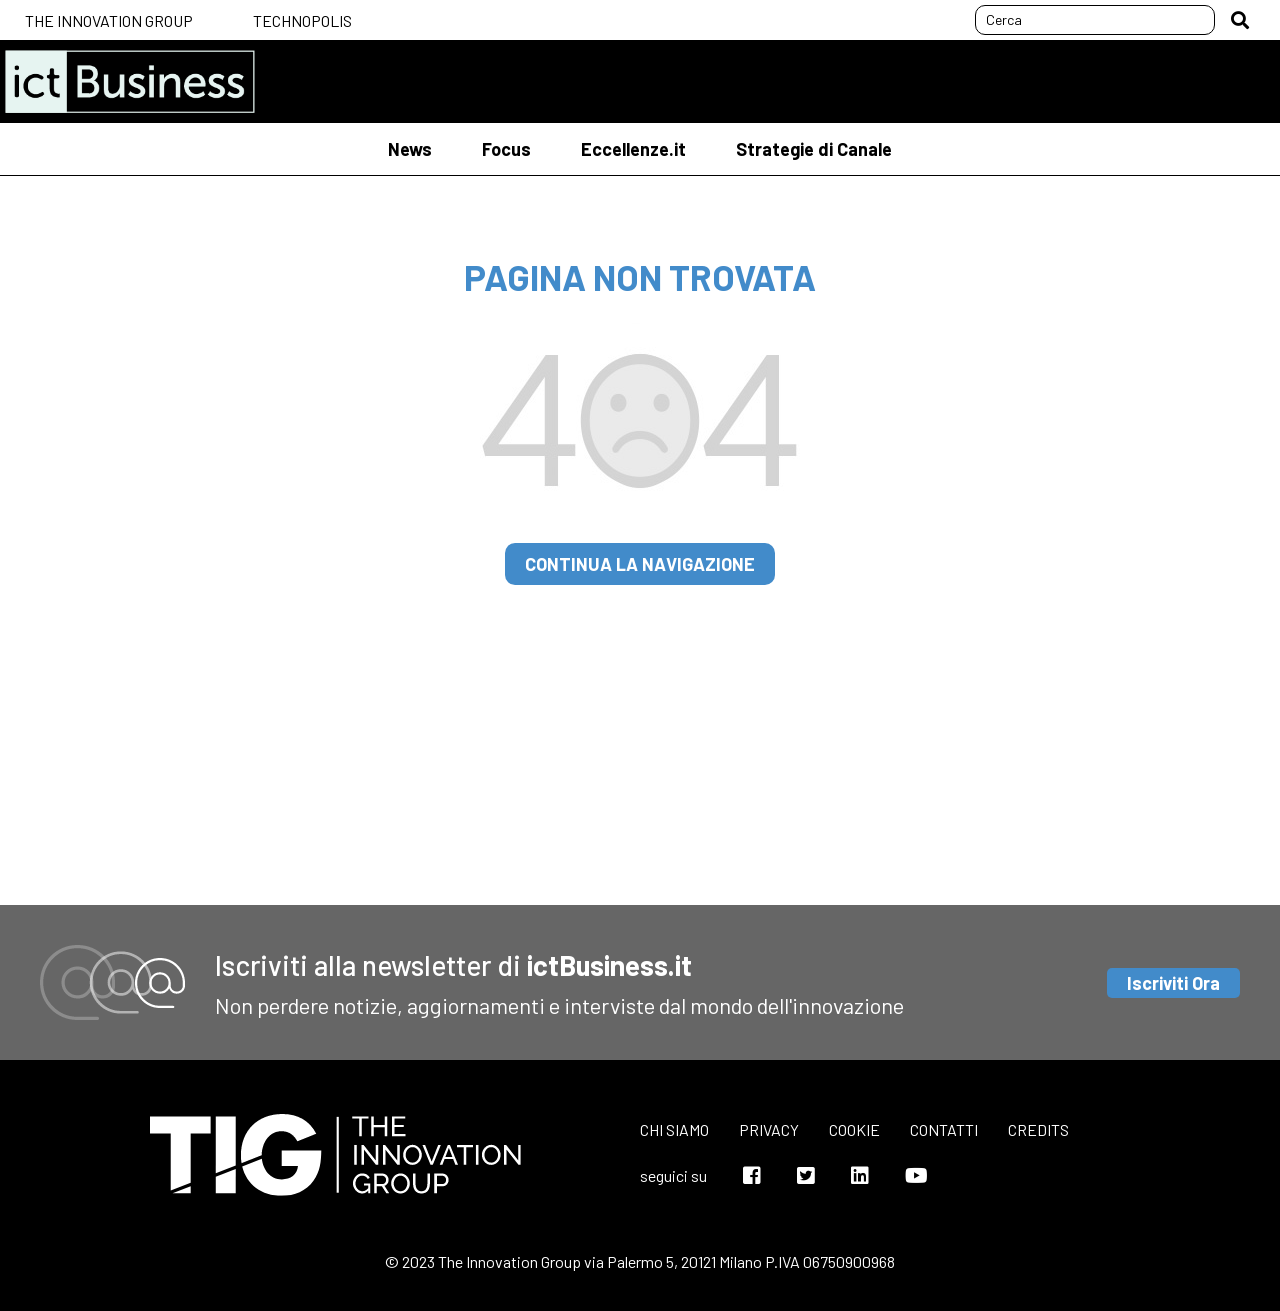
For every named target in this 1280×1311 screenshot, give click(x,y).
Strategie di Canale (814, 149)
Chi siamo (674, 1129)
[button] (1240, 20)
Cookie (854, 1129)
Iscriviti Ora (1173, 983)
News (410, 149)
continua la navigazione (640, 564)
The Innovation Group (109, 20)
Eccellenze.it (633, 149)
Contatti (944, 1129)
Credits (1038, 1129)
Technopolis (302, 20)
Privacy (769, 1129)
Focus (506, 149)
